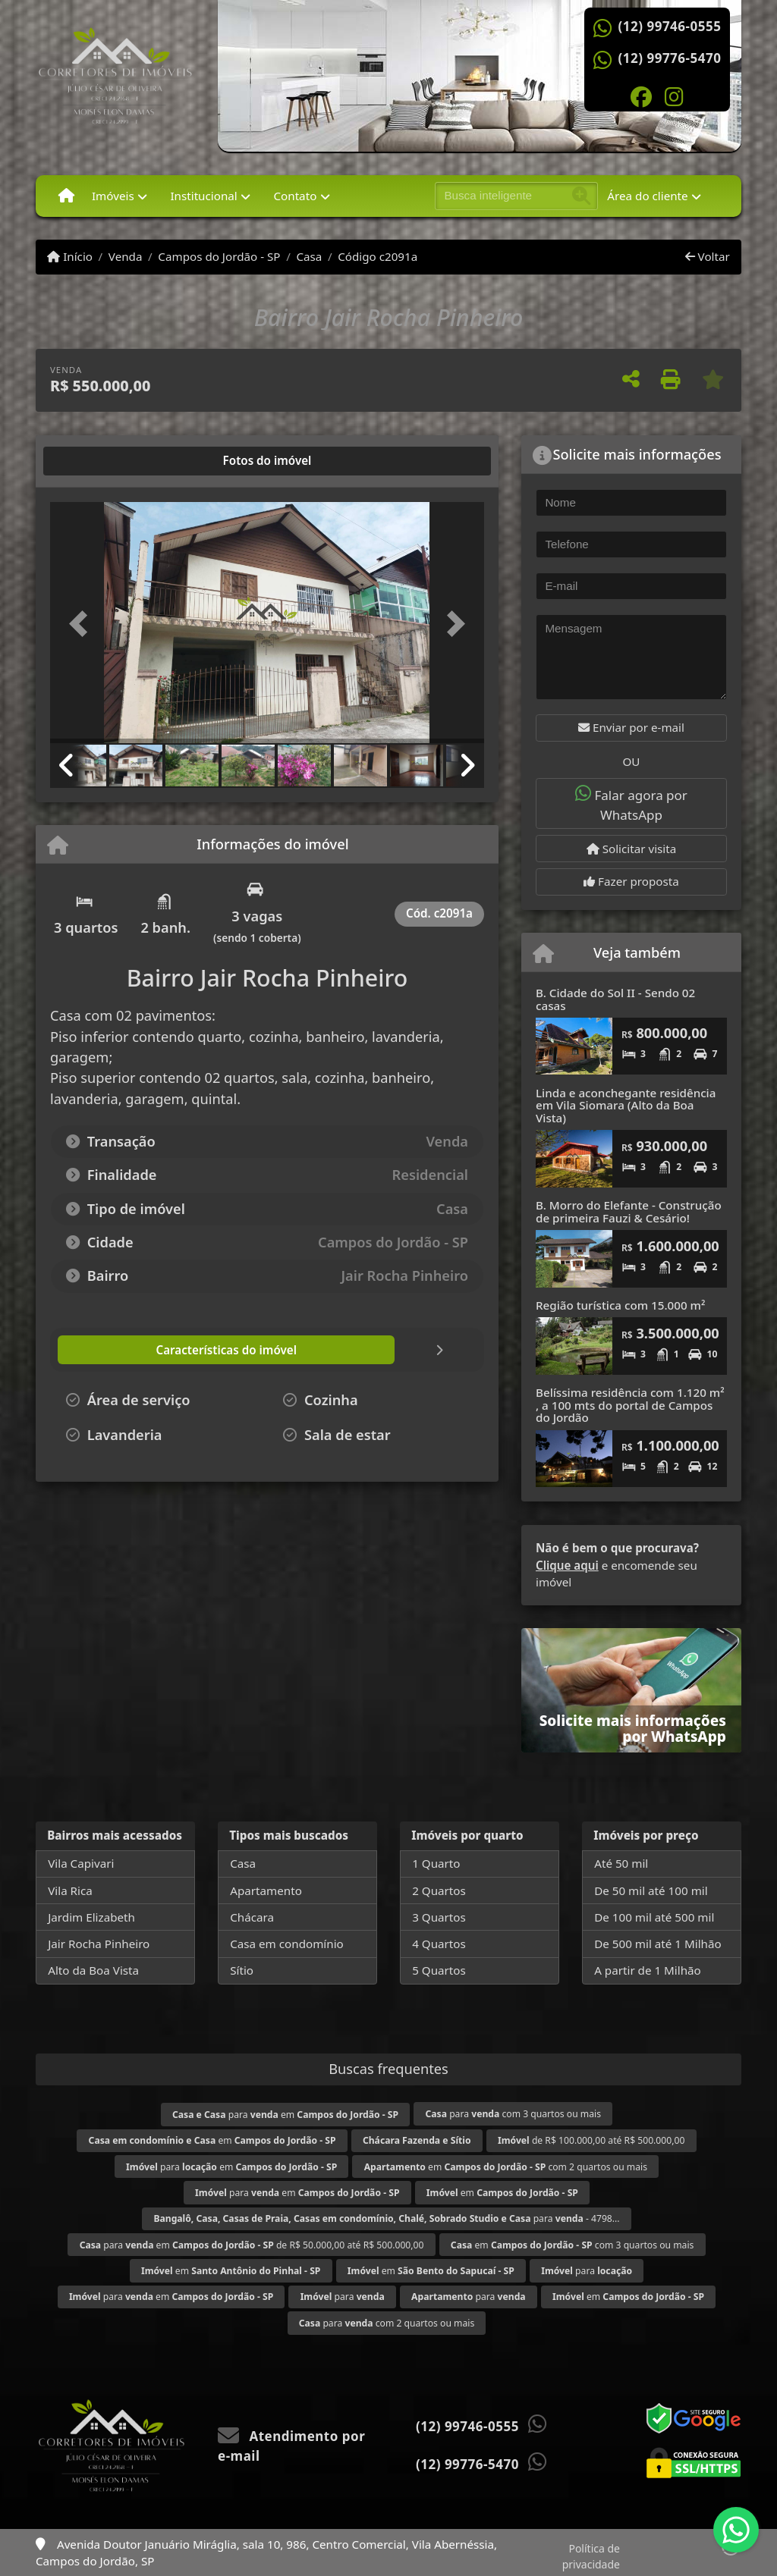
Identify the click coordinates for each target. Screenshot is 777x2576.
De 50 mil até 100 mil (650, 1890)
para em (285, 2114)
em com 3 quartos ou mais (572, 2245)
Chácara (252, 1917)
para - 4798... (386, 2218)
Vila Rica (70, 1890)
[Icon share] (641, 95)
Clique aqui (567, 1565)
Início (70, 256)
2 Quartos (439, 1890)
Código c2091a (377, 256)
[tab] (99, 461)
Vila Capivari (81, 1863)
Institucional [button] (203, 195)
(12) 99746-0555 (670, 26)
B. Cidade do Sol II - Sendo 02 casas (615, 999)
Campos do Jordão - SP (219, 256)
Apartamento (266, 1890)
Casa (309, 256)
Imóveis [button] (113, 195)
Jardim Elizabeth (91, 1917)
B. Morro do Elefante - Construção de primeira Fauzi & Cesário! (629, 1211)
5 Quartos (439, 1970)
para (586, 2270)
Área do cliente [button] (647, 195)
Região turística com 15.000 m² (620, 1305)
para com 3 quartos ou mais (514, 2113)
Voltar (707, 256)
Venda (126, 256)
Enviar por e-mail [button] (631, 727)
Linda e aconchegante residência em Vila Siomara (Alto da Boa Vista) (626, 1105)
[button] (82, 624)
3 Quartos (439, 1917)
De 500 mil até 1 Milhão (657, 1943)
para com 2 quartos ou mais (387, 2323)
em (212, 2140)
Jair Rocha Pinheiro (98, 1943)
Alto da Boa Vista (93, 1970)
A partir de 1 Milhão (647, 1970)
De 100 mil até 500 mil (654, 1917)
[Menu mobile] (66, 195)
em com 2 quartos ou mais (505, 2166)
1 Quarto (436, 1863)
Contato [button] (294, 195)
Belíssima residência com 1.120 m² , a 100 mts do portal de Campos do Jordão (630, 1405)
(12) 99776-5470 (670, 58)
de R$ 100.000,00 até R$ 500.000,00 (591, 2140)
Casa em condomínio (287, 1943)
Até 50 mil (621, 1863)
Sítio (241, 1970)
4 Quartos (439, 1943)
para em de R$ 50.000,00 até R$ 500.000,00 (252, 2245)
